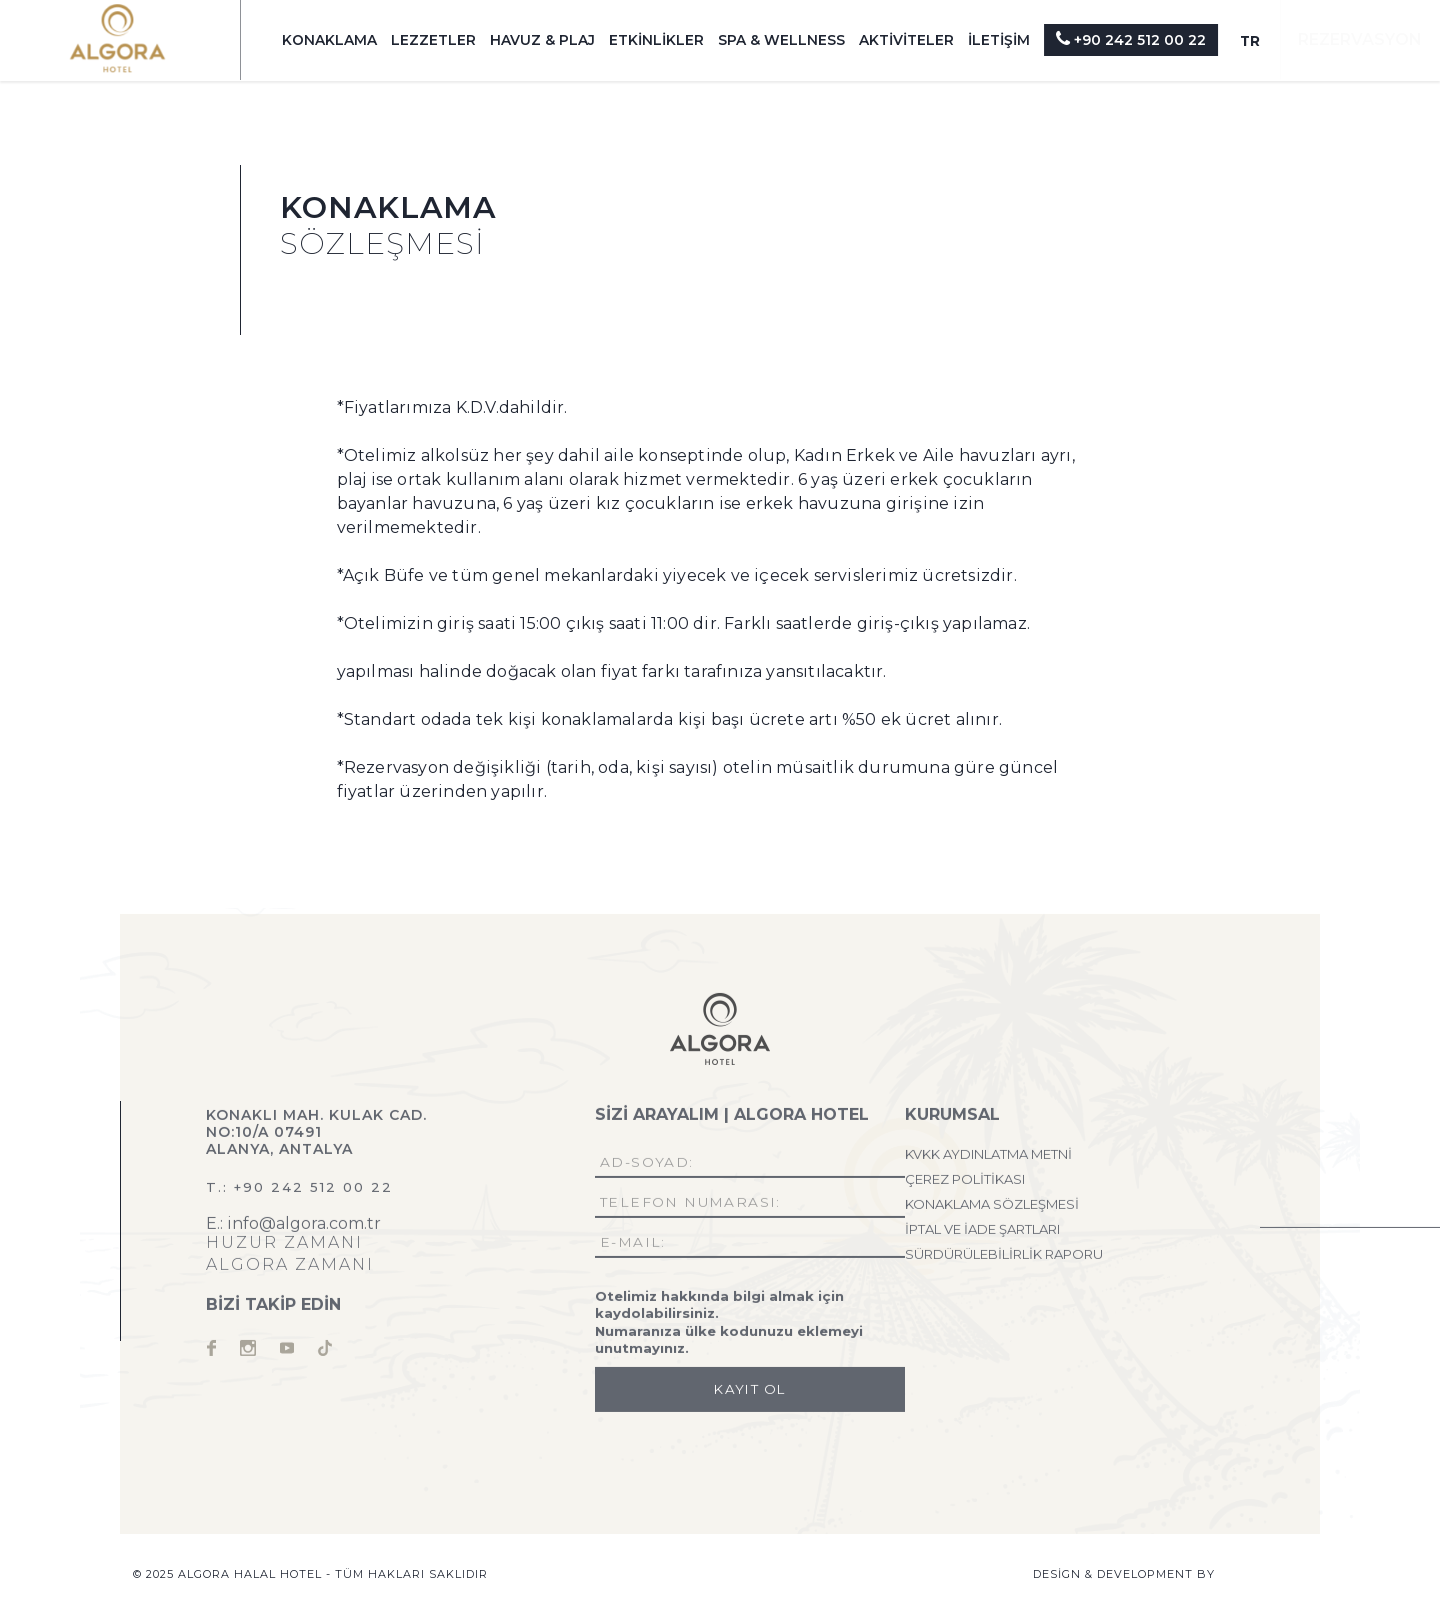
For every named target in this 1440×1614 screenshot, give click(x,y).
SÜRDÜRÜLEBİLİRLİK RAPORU (1004, 1259)
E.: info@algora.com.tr (293, 1228)
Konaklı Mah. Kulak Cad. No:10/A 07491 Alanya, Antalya (316, 1137)
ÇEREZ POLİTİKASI (965, 1184)
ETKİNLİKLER (656, 40)
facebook (211, 1353)
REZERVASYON (1360, 39)
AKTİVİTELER (906, 40)
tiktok (325, 1353)
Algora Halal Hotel (117, 39)
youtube (287, 1353)
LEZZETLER (433, 40)
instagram (248, 1353)
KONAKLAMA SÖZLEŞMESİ (992, 1209)
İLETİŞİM (999, 40)
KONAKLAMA (329, 40)
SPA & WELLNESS (781, 40)
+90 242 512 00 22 (1131, 39)
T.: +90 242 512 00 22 (299, 1192)
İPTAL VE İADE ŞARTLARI (982, 1234)
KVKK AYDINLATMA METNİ (988, 1159)
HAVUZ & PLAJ (542, 40)
